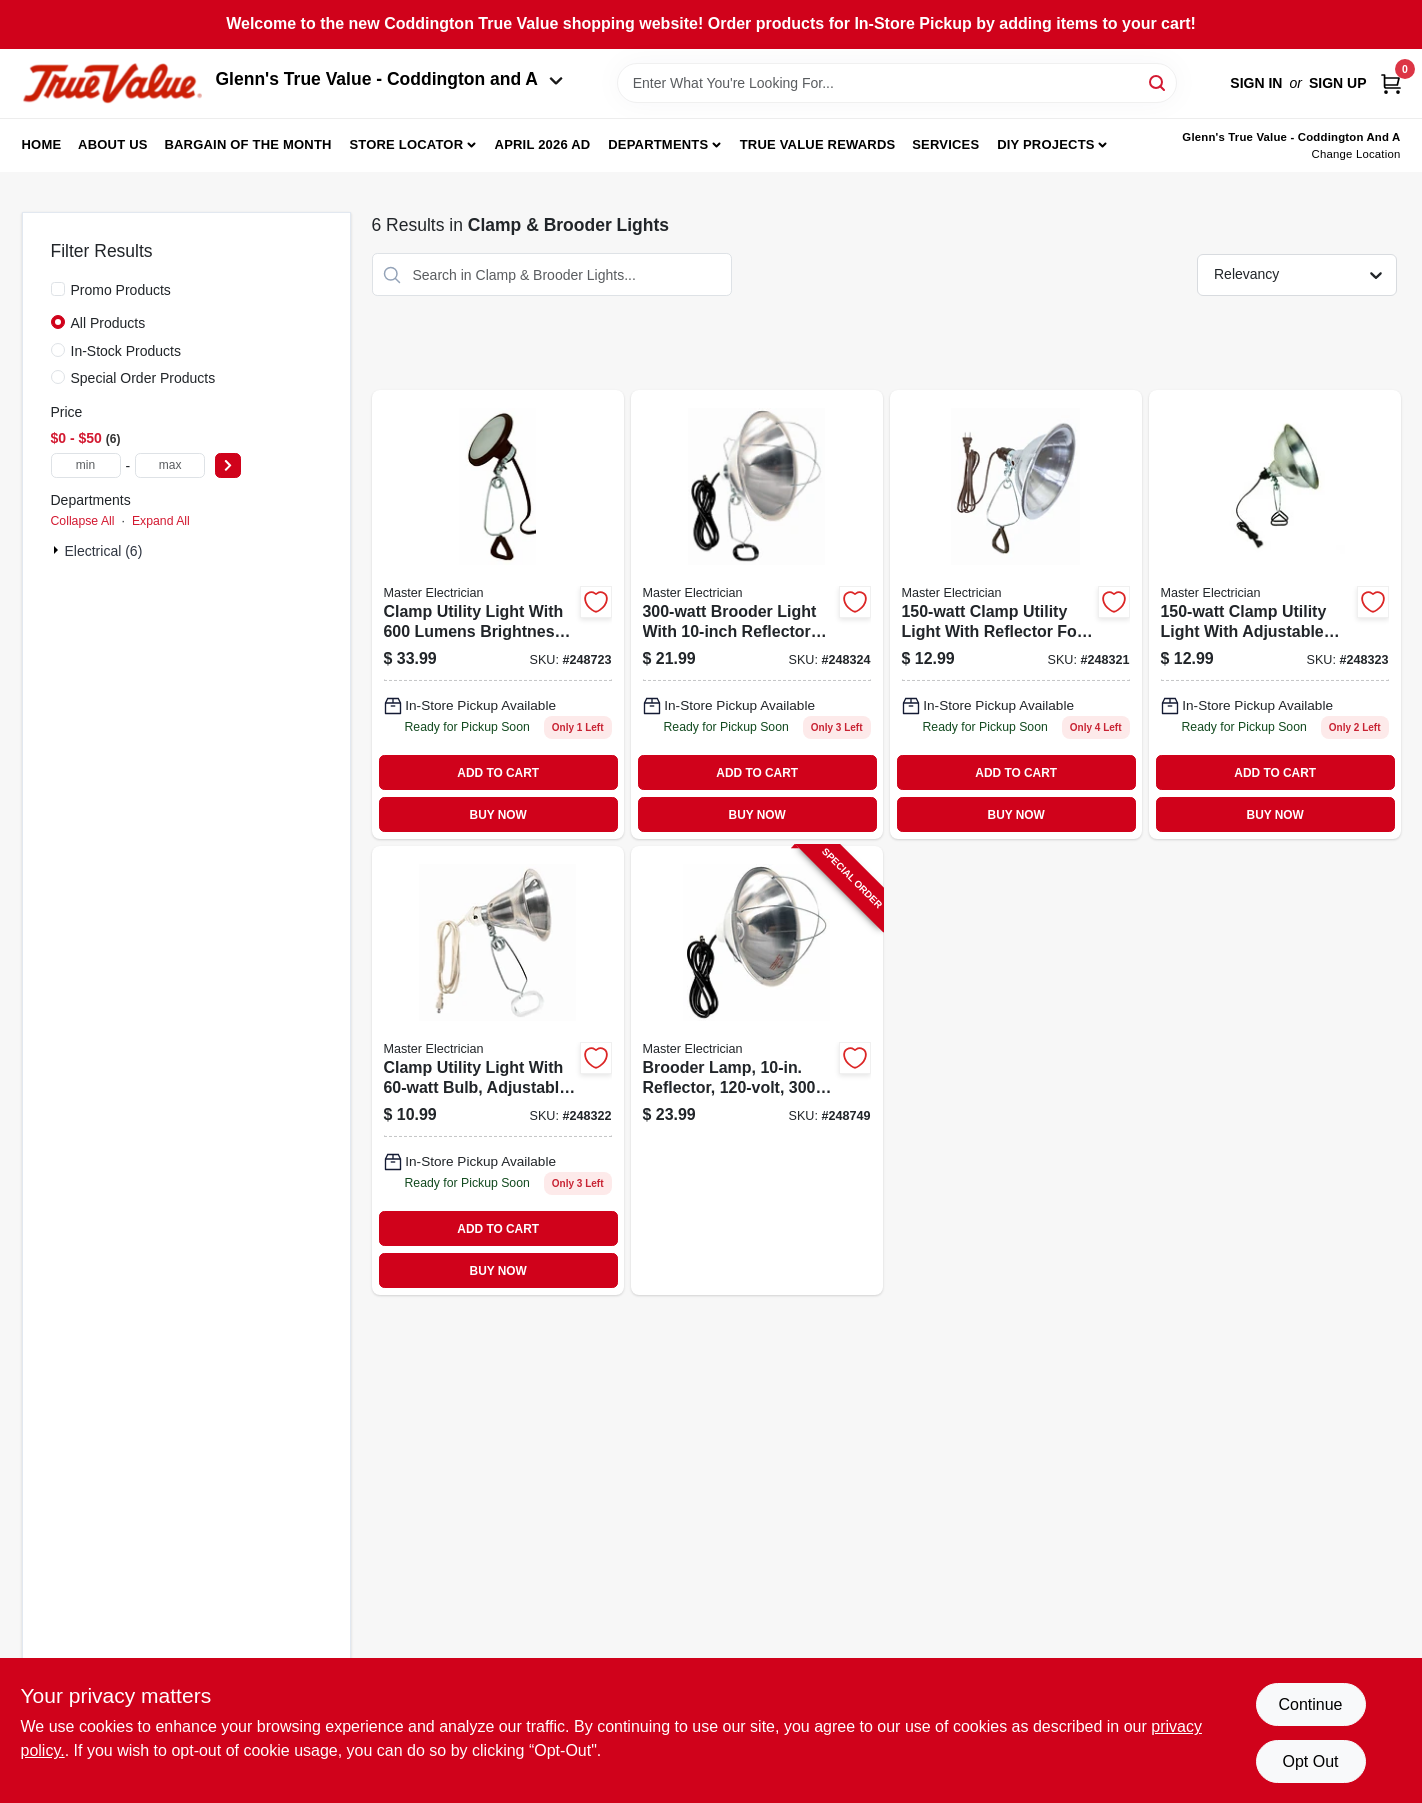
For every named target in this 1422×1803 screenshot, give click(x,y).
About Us (113, 144)
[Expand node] (58, 550)
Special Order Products (143, 378)
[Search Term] (897, 83)
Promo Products (121, 290)
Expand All (161, 521)
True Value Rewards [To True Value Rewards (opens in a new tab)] (818, 144)
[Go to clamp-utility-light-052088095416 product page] (498, 1070)
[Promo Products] (58, 289)
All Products (108, 323)
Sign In (1256, 83)
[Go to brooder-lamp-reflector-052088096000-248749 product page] (757, 1070)
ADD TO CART (498, 773)
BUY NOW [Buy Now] (498, 815)
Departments (658, 144)
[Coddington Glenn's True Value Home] (112, 83)
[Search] (1158, 81)
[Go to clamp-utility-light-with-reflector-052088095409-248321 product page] (1016, 614)
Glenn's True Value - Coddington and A (390, 79)
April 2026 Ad (543, 144)
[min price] (86, 465)
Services (945, 144)
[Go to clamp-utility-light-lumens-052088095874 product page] (498, 614)
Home (42, 144)
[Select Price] (228, 465)
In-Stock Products (126, 351)
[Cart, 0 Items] (1391, 83)
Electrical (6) (104, 551)
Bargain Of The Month (247, 144)
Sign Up (1338, 83)
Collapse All (83, 521)
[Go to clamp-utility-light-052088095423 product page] (1275, 614)
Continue (1310, 1704)
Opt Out (1310, 1761)
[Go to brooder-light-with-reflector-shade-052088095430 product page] (757, 614)
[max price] (170, 465)
